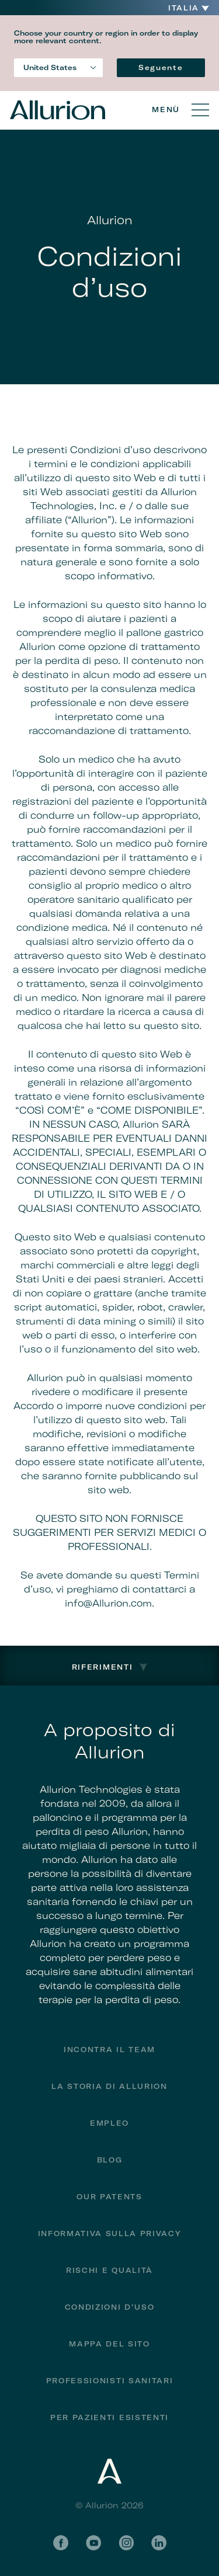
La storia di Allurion (109, 2086)
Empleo (109, 2123)
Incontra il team (109, 2049)
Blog (110, 2160)
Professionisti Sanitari (109, 2380)
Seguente (160, 67)
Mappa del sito (109, 2343)
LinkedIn (158, 2542)
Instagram (126, 2542)
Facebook (60, 2542)
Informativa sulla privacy (110, 2233)
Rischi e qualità (109, 2270)
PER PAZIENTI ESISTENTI (109, 2417)
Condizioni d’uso (110, 2307)
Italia (183, 8)
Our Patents (109, 2196)
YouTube (93, 2542)
